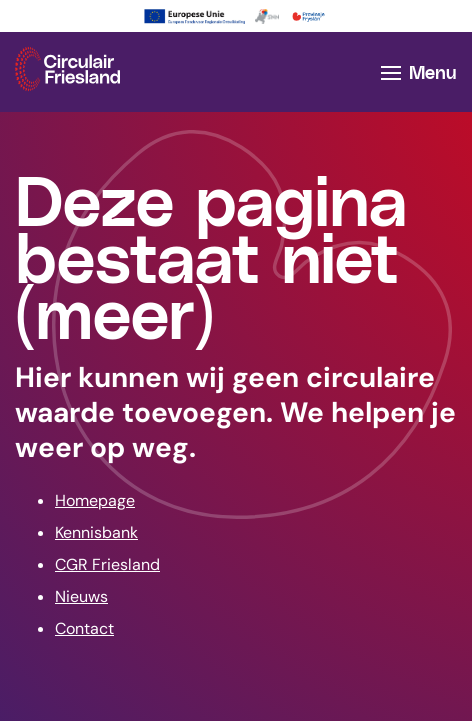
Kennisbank (96, 532)
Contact (84, 628)
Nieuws (81, 596)
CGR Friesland (107, 564)
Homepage (95, 500)
